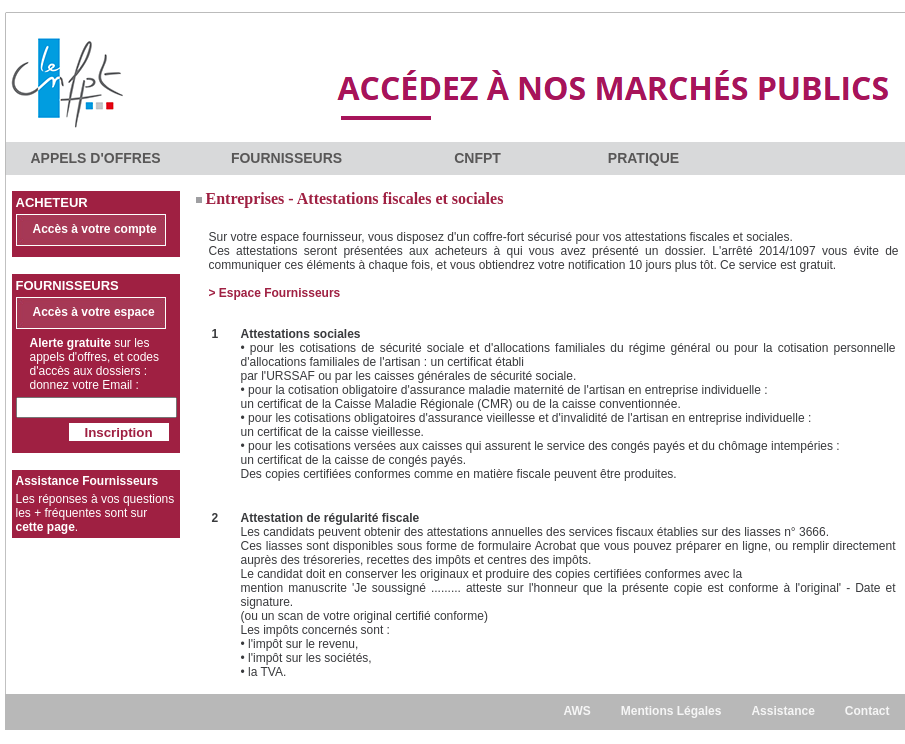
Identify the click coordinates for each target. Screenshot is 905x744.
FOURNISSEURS (286, 158)
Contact (867, 711)
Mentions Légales (671, 711)
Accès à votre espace (94, 312)
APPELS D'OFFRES (95, 158)
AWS (576, 711)
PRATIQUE (643, 158)
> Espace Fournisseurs (275, 293)
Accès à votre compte (95, 229)
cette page (45, 527)
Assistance (782, 711)
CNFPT (477, 158)
